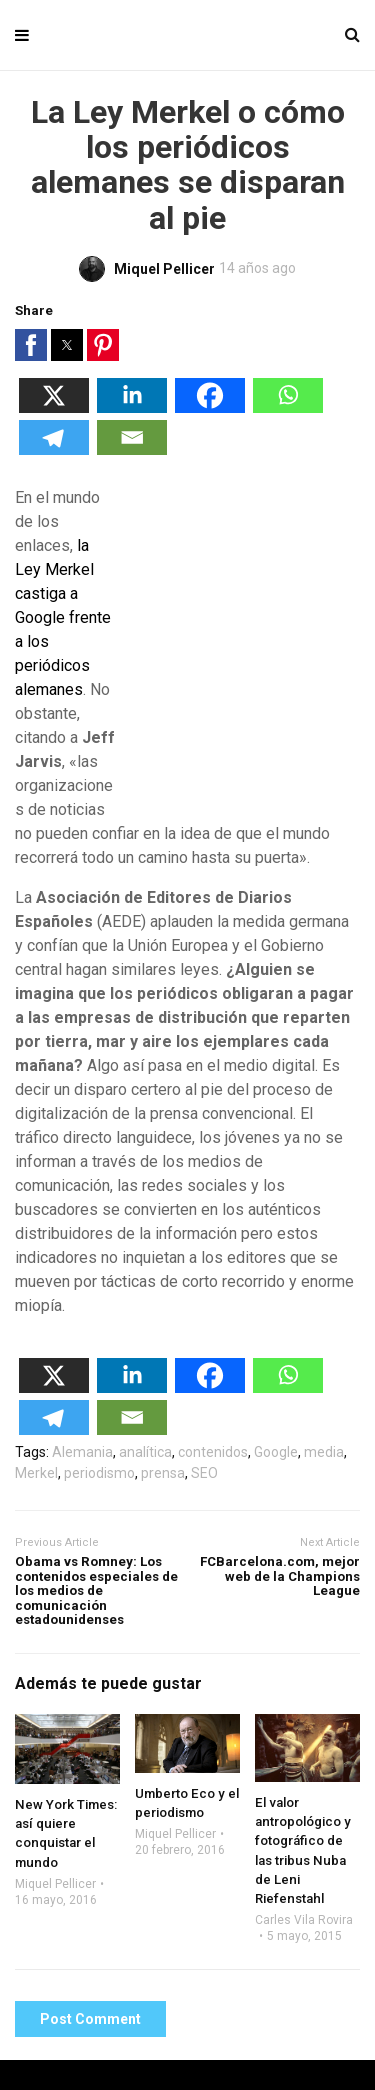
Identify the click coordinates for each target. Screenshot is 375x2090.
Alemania (82, 1452)
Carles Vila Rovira (304, 1920)
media (324, 1452)
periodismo (99, 1473)
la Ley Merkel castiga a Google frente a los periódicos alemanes (63, 617)
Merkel (36, 1473)
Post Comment (90, 2019)
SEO (204, 1473)
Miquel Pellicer (55, 1884)
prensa (163, 1473)
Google (276, 1452)
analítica (145, 1452)
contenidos (213, 1452)
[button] (31, 345)
